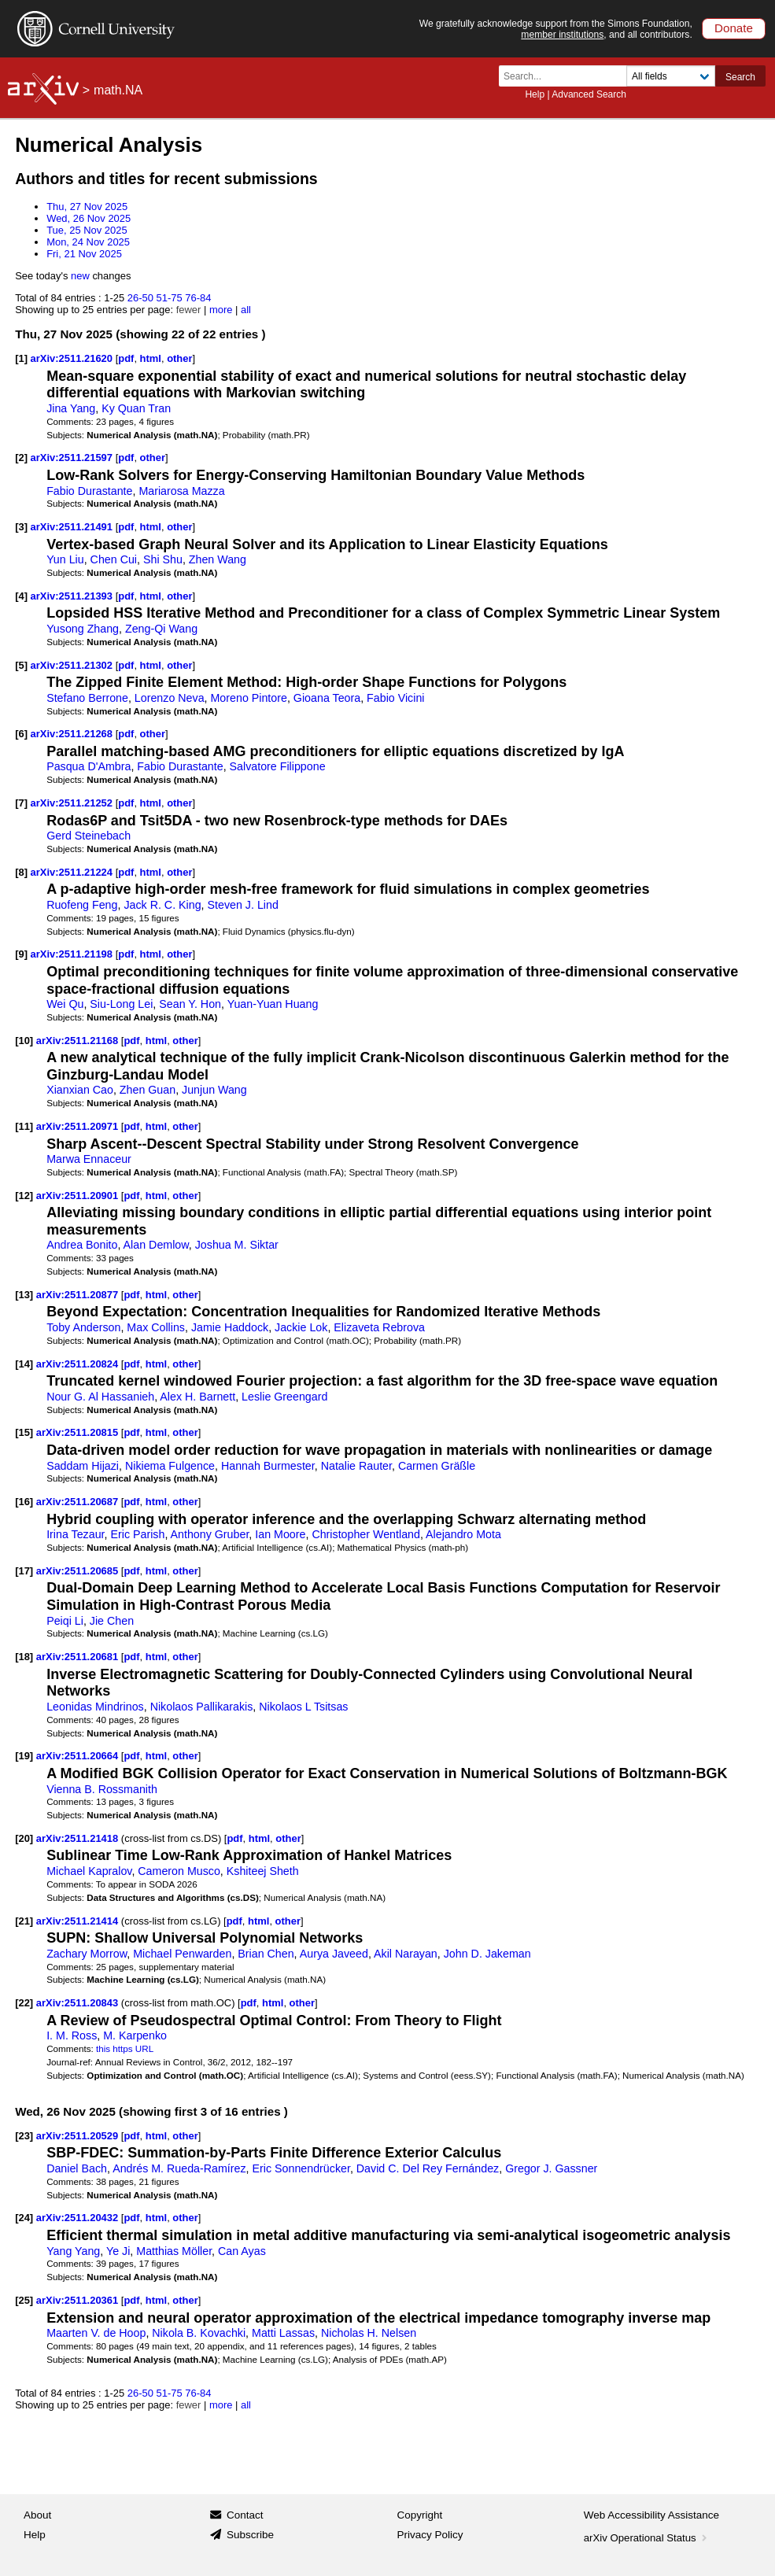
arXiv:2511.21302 (73, 665)
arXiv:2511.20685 (78, 1571)
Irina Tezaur (75, 1534)
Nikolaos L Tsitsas (303, 1706)
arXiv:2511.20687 (78, 1502)
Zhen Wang (217, 559)
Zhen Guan (147, 1089)
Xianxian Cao (79, 1089)
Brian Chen (265, 1953)
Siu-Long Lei (121, 1004)
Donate (733, 28)
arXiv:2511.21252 (73, 803)
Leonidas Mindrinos (95, 1706)
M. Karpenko (135, 2035)
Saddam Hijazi (82, 1466)
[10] (24, 1040)
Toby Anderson (83, 1327)
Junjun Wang (214, 1089)
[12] (24, 1195)
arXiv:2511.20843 (78, 2003)
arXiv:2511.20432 (78, 2218)
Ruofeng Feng (81, 905)
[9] (21, 954)
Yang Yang (73, 2251)
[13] (24, 1295)
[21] (24, 1921)
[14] (24, 1364)
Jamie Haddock (229, 1327)
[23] (24, 2136)
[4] (21, 596)
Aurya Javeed (334, 1953)
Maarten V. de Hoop (96, 2333)
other (179, 358)
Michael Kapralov (88, 1871)
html (150, 358)
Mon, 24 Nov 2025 (88, 242)
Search (740, 77)
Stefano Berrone (87, 698)
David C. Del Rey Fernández (427, 2168)
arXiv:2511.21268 (73, 734)
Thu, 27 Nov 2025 (86, 206)
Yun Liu (65, 559)
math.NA (118, 90)
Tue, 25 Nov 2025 (86, 230)
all (246, 310)
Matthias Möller (174, 2251)
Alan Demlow (156, 1244)
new (80, 276)
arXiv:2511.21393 (73, 596)
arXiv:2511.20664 (78, 1756)
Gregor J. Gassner (551, 2168)
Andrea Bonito (81, 1244)
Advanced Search (589, 94)
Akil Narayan (405, 1953)
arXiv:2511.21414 (78, 1921)
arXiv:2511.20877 (78, 1295)
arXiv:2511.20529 (78, 2136)
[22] (24, 2003)
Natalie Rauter (356, 1466)
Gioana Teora (326, 698)
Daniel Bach (76, 2168)
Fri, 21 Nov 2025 (84, 254)
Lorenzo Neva (170, 698)
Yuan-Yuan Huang (273, 1004)
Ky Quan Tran (136, 408)
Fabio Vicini (395, 698)
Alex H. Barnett (197, 1396)
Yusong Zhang (82, 628)
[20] (24, 1838)
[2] (21, 457)
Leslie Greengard (284, 1396)
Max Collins (156, 1327)
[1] (21, 358)
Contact (245, 2515)
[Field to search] (670, 76)
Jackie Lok (301, 1327)
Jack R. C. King (162, 905)
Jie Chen (112, 1621)
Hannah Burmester (268, 1466)
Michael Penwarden (182, 1953)
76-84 (198, 298)
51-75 (169, 298)
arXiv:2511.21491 (73, 527)
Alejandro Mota (463, 1534)
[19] (24, 1756)
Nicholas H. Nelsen (368, 2333)
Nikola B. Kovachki (198, 2333)
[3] (21, 527)
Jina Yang (70, 408)
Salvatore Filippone (278, 766)
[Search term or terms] (567, 76)
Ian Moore (280, 1534)
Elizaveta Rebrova (379, 1327)
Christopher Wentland (366, 1534)
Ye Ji (118, 2251)
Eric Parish (137, 1534)
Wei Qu (64, 1004)
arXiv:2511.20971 (78, 1126)
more (221, 310)
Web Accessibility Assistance (651, 2515)
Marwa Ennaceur (88, 1159)
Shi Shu (163, 559)
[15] (24, 1432)
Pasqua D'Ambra (88, 766)
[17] (24, 1571)
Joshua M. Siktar (237, 1244)
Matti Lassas (283, 2333)
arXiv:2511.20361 (78, 2300)
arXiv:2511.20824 (78, 1364)
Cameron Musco (179, 1871)
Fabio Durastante (89, 491)
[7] (21, 803)
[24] (24, 2218)
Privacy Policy (430, 2535)
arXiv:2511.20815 (78, 1432)
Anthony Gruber (210, 1534)
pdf (126, 358)
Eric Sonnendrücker (301, 2168)
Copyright (420, 2515)
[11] (24, 1126)
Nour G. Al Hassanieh (100, 1396)
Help (534, 94)
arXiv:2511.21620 (73, 358)
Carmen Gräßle (436, 1466)
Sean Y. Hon (190, 1004)
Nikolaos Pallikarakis (201, 1706)
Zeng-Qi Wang (161, 628)
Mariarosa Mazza (181, 491)
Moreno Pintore (249, 698)
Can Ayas (242, 2251)
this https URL (124, 2048)
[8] (21, 872)
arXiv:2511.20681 (78, 1657)
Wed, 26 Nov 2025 (88, 218)
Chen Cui (113, 559)
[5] (21, 665)
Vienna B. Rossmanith (101, 1789)
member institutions (562, 34)
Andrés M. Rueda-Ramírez (179, 2168)
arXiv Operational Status (647, 2538)
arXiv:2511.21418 (78, 1838)
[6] (21, 734)
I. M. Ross (71, 2035)
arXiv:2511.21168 (78, 1040)
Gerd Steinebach (88, 835)
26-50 (140, 298)
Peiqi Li (64, 1621)
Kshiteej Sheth (263, 1871)
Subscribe (250, 2535)
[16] (24, 1502)
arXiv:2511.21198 (73, 954)
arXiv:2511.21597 (73, 457)
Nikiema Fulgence (170, 1466)
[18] (24, 1657)
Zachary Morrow (86, 1953)
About (37, 2515)
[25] (24, 2300)
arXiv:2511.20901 (78, 1195)
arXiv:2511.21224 (73, 872)
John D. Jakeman (487, 1953)
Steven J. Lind (243, 905)
